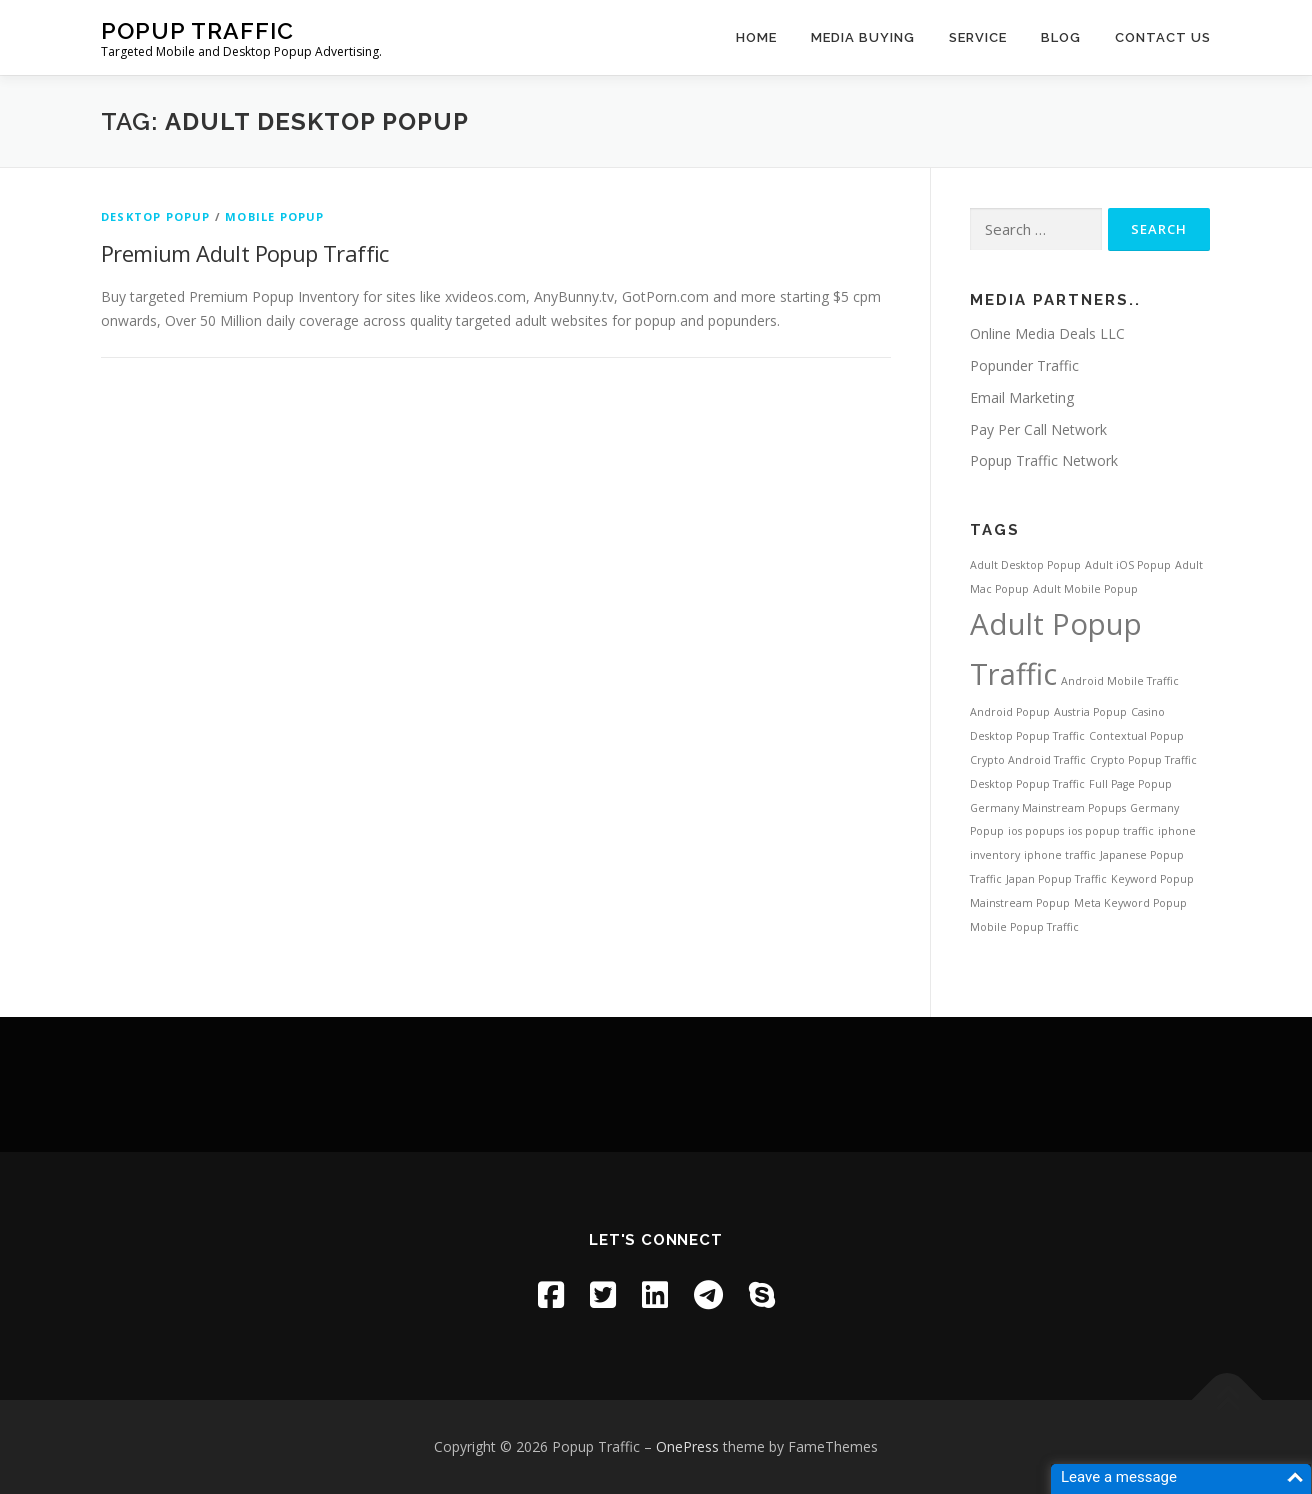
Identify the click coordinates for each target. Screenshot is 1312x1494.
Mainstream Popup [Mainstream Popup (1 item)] (1020, 903)
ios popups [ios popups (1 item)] (1036, 831)
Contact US (1163, 37)
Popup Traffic (197, 30)
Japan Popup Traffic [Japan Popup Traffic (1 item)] (1056, 879)
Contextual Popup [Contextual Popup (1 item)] (1136, 736)
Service (978, 37)
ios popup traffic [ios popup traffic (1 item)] (1111, 831)
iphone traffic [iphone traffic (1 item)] (1060, 855)
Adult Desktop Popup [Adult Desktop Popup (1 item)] (1025, 565)
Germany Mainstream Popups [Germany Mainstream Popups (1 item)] (1048, 808)
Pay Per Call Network (1038, 429)
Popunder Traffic (1024, 365)
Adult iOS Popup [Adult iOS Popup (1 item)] (1128, 565)
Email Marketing (1022, 397)
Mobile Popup (274, 216)
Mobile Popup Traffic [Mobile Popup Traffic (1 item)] (1024, 927)
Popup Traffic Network (1044, 460)
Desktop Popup (156, 216)
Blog (1061, 37)
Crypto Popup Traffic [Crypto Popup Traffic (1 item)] (1143, 760)
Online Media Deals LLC (1047, 333)
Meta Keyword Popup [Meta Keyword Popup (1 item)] (1130, 903)
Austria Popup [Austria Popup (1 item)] (1090, 712)
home (756, 37)
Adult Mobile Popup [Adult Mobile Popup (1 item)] (1085, 589)
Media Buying (863, 37)
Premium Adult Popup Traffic (245, 253)
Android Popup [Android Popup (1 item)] (1010, 712)
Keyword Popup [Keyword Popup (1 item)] (1152, 879)
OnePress (687, 1446)
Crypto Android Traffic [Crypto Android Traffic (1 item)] (1028, 760)
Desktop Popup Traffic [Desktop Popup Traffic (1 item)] (1027, 784)
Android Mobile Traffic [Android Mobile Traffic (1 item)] (1120, 681)
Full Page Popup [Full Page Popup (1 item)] (1130, 784)
